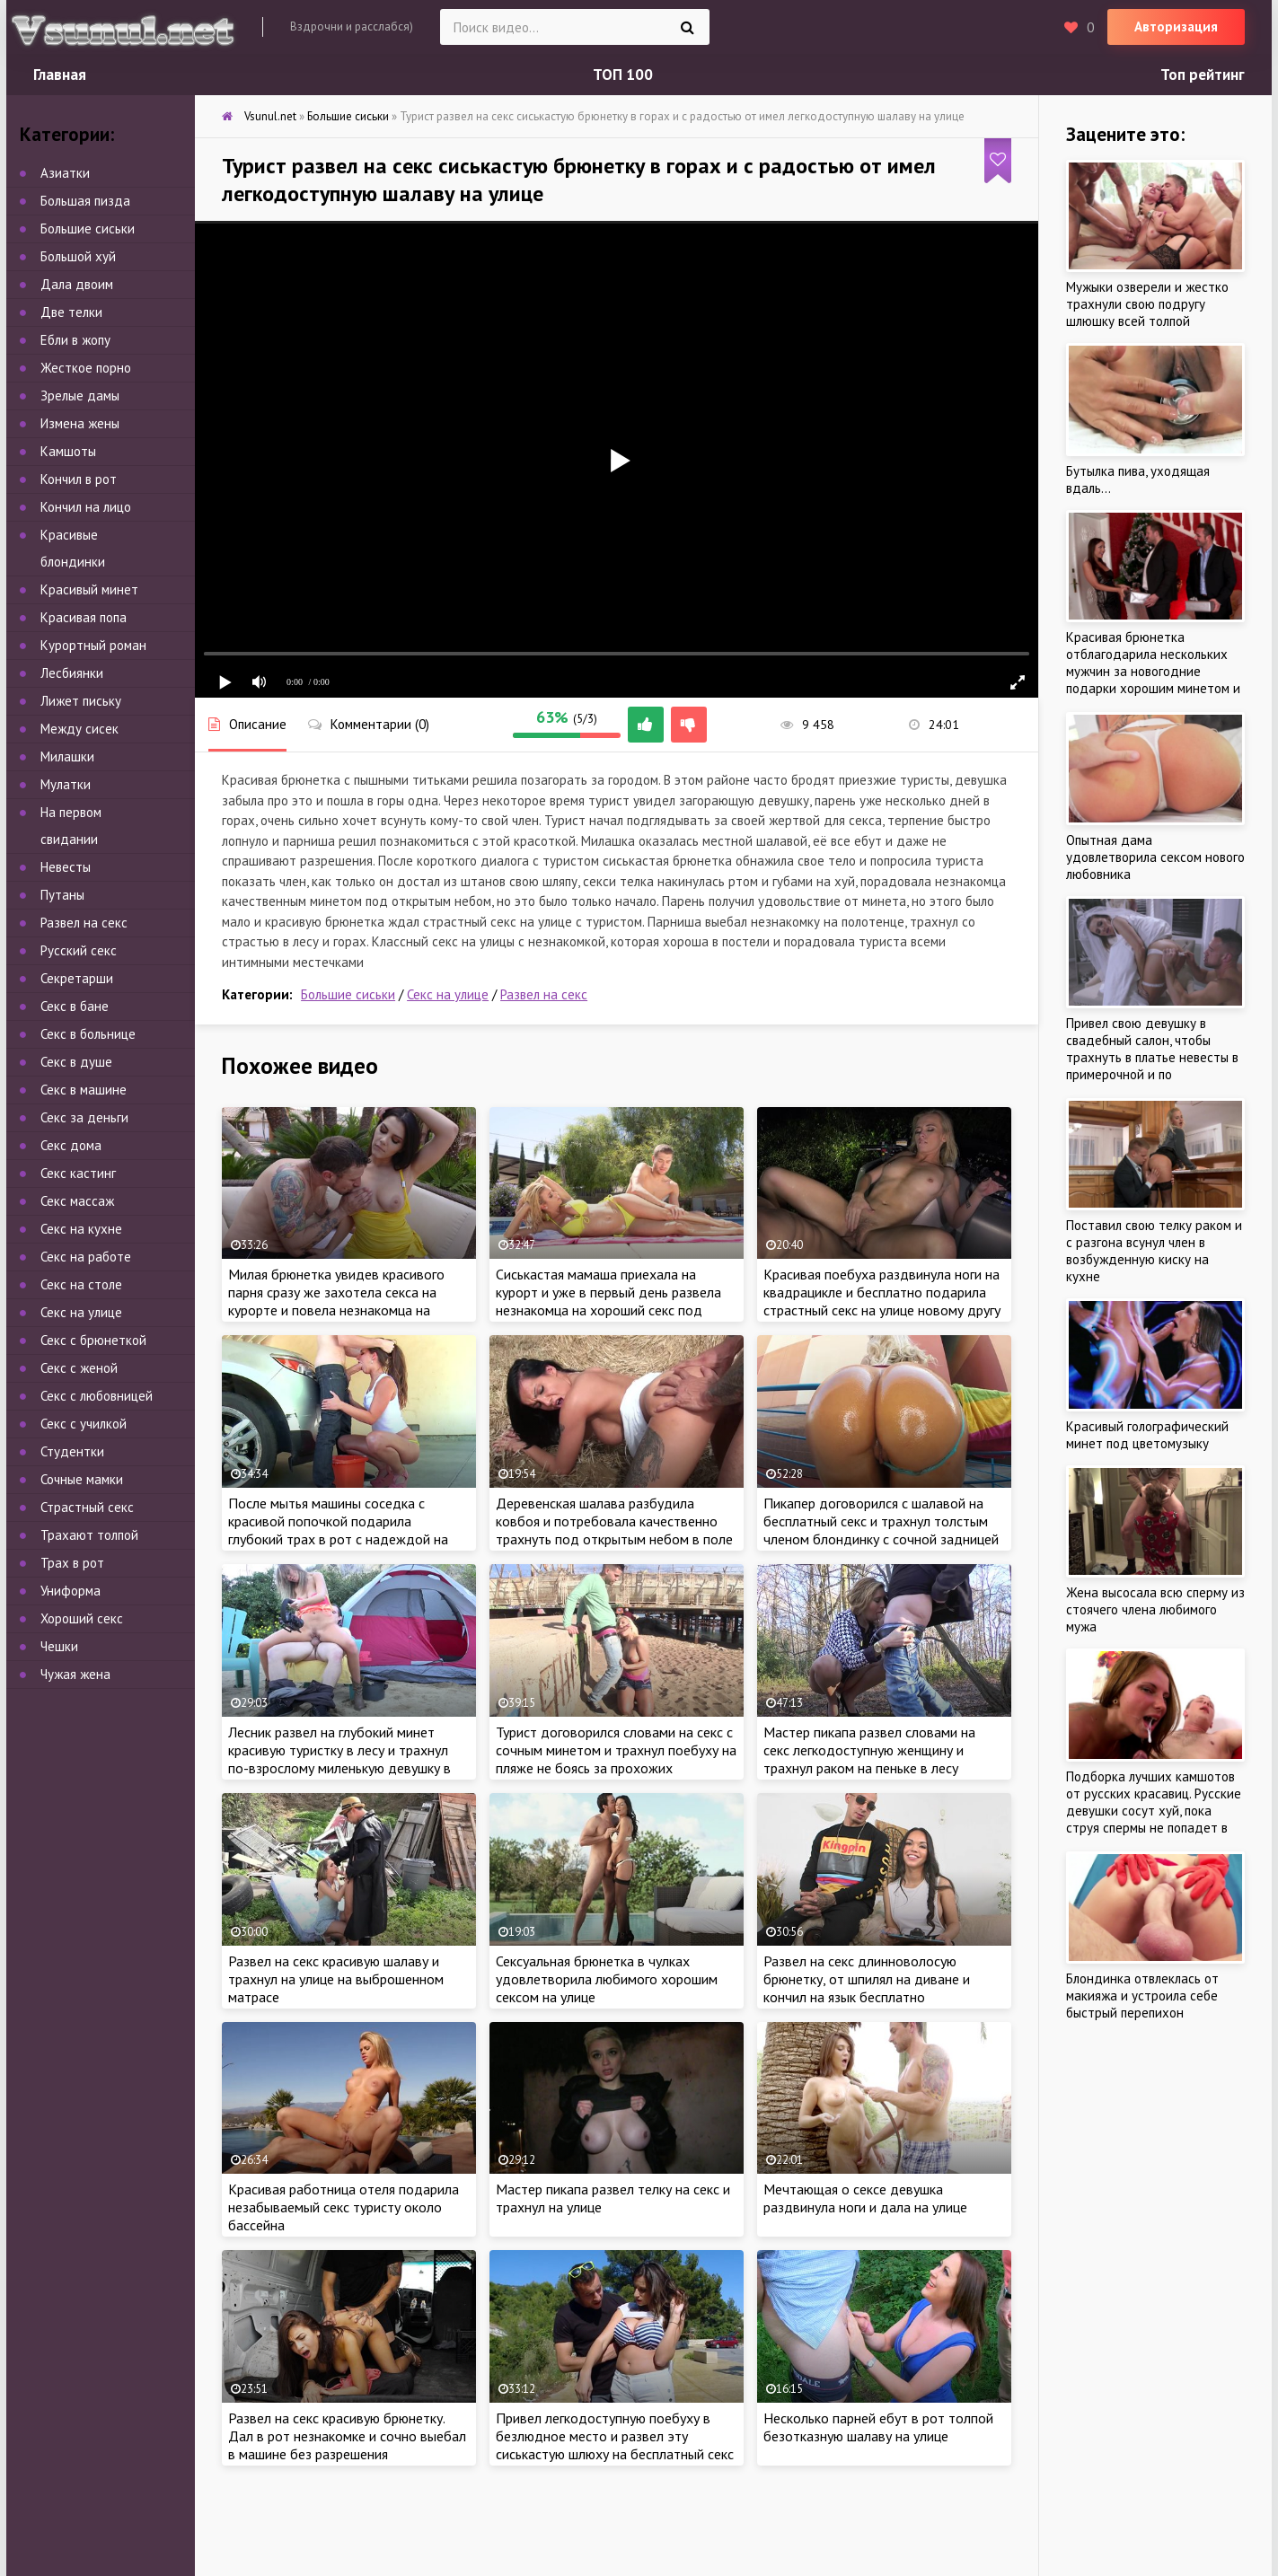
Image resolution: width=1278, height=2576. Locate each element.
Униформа (70, 1590)
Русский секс (78, 950)
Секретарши (76, 978)
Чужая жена (75, 1674)
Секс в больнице (88, 1033)
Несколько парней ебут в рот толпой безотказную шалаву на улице (878, 2427)
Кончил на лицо (85, 506)
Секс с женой (79, 1367)
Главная (59, 74)
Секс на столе (81, 1284)
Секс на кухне (81, 1228)
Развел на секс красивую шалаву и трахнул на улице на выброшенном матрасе (336, 1979)
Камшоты (68, 451)
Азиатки (65, 172)
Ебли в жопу (75, 339)
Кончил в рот (78, 479)
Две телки (71, 312)
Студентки (72, 1451)
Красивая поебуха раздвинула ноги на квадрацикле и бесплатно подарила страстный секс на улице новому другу (881, 1292)
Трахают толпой (89, 1534)
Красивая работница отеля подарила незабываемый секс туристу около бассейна (343, 2207)
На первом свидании (70, 826)
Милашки (67, 756)
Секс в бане (74, 1006)
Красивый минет (89, 589)
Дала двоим (76, 284)
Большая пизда (85, 200)
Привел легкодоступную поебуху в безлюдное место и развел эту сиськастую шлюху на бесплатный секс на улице (615, 2445)
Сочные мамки (81, 1479)
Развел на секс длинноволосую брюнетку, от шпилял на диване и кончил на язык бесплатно (866, 1979)
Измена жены (79, 423)
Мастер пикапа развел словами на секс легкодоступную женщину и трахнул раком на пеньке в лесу (869, 1750)
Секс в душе (76, 1061)
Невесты (65, 866)
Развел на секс (543, 994)
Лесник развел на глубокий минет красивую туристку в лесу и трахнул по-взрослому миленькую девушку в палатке (339, 1759)
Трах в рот (72, 1562)
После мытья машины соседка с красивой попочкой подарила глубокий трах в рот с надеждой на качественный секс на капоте (338, 1530)
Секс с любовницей (96, 1395)
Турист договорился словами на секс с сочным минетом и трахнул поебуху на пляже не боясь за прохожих (616, 1750)
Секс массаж (77, 1200)
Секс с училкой (83, 1423)
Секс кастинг (78, 1173)
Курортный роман (93, 645)
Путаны (62, 894)
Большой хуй (78, 256)
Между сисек (79, 728)
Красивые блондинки (72, 548)
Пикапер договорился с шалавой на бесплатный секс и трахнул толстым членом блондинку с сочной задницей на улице (881, 1530)
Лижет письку (80, 700)
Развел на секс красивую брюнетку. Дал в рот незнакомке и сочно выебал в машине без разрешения (347, 2436)
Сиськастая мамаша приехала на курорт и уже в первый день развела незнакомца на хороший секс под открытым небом (608, 1301)
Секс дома (70, 1145)
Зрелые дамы (79, 395)
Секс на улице (448, 994)
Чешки (59, 1646)
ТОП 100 (623, 74)
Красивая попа (83, 617)
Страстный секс (87, 1507)
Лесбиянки (71, 672)
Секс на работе (85, 1256)
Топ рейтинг (1202, 74)
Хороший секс (81, 1618)
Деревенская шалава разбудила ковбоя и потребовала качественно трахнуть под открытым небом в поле (614, 1521)
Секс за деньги (84, 1117)
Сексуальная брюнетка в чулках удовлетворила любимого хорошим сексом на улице (607, 1979)
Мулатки (65, 784)
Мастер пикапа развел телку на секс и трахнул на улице (613, 2198)
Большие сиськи (348, 994)
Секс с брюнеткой (93, 1340)
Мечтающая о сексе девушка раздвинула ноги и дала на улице (865, 2198)
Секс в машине (83, 1089)
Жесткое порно (85, 367)
